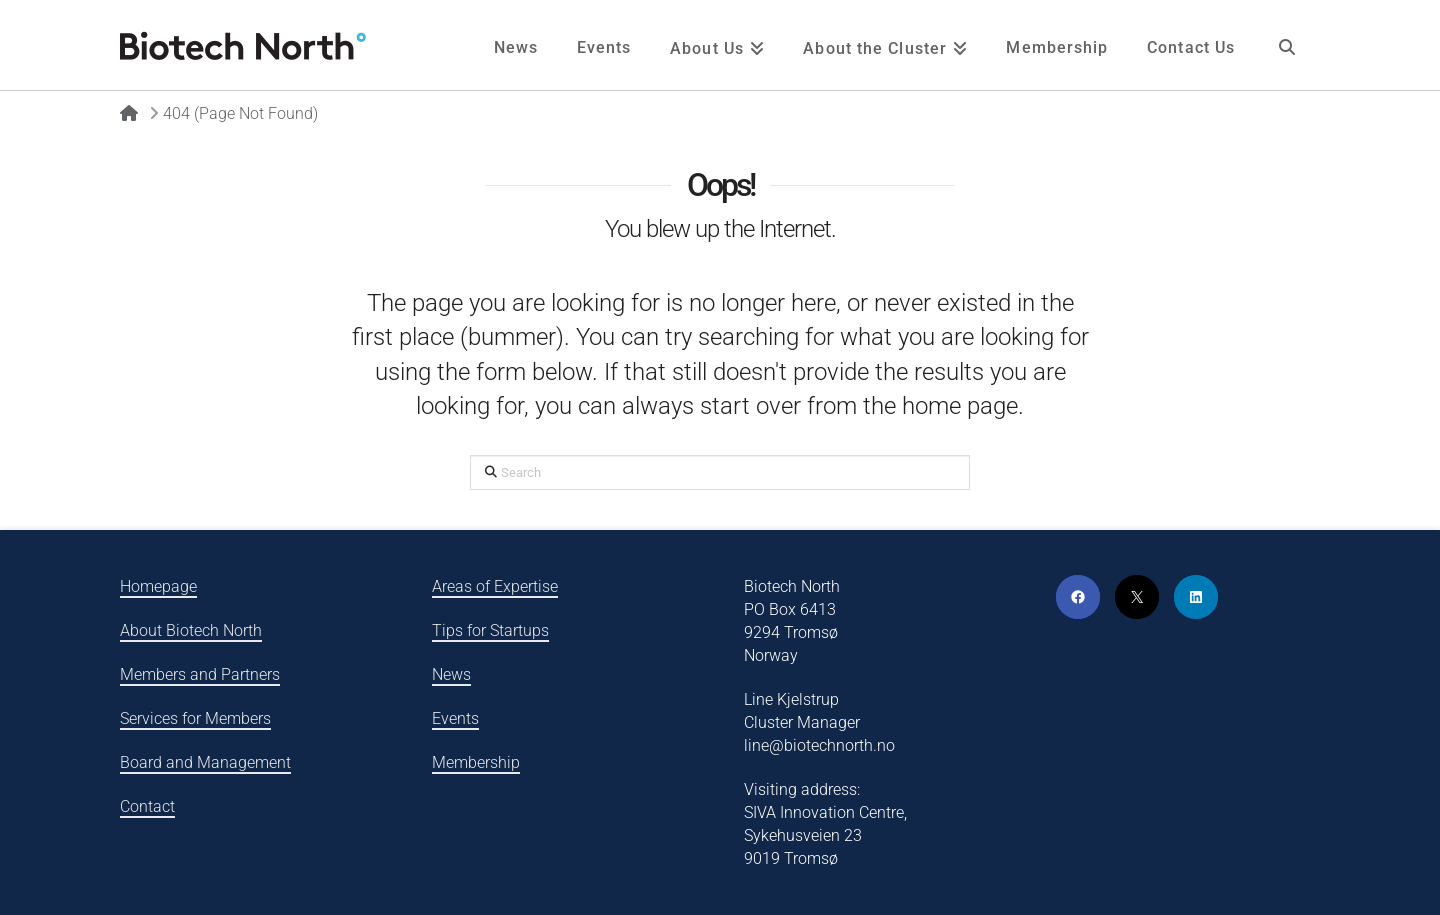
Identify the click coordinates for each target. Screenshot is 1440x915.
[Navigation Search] (1287, 45)
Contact (147, 806)
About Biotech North (191, 630)
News (451, 674)
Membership (476, 762)
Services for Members (195, 718)
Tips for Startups (490, 630)
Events (455, 718)
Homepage (158, 586)
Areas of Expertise (495, 586)
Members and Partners (200, 674)
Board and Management (205, 762)
